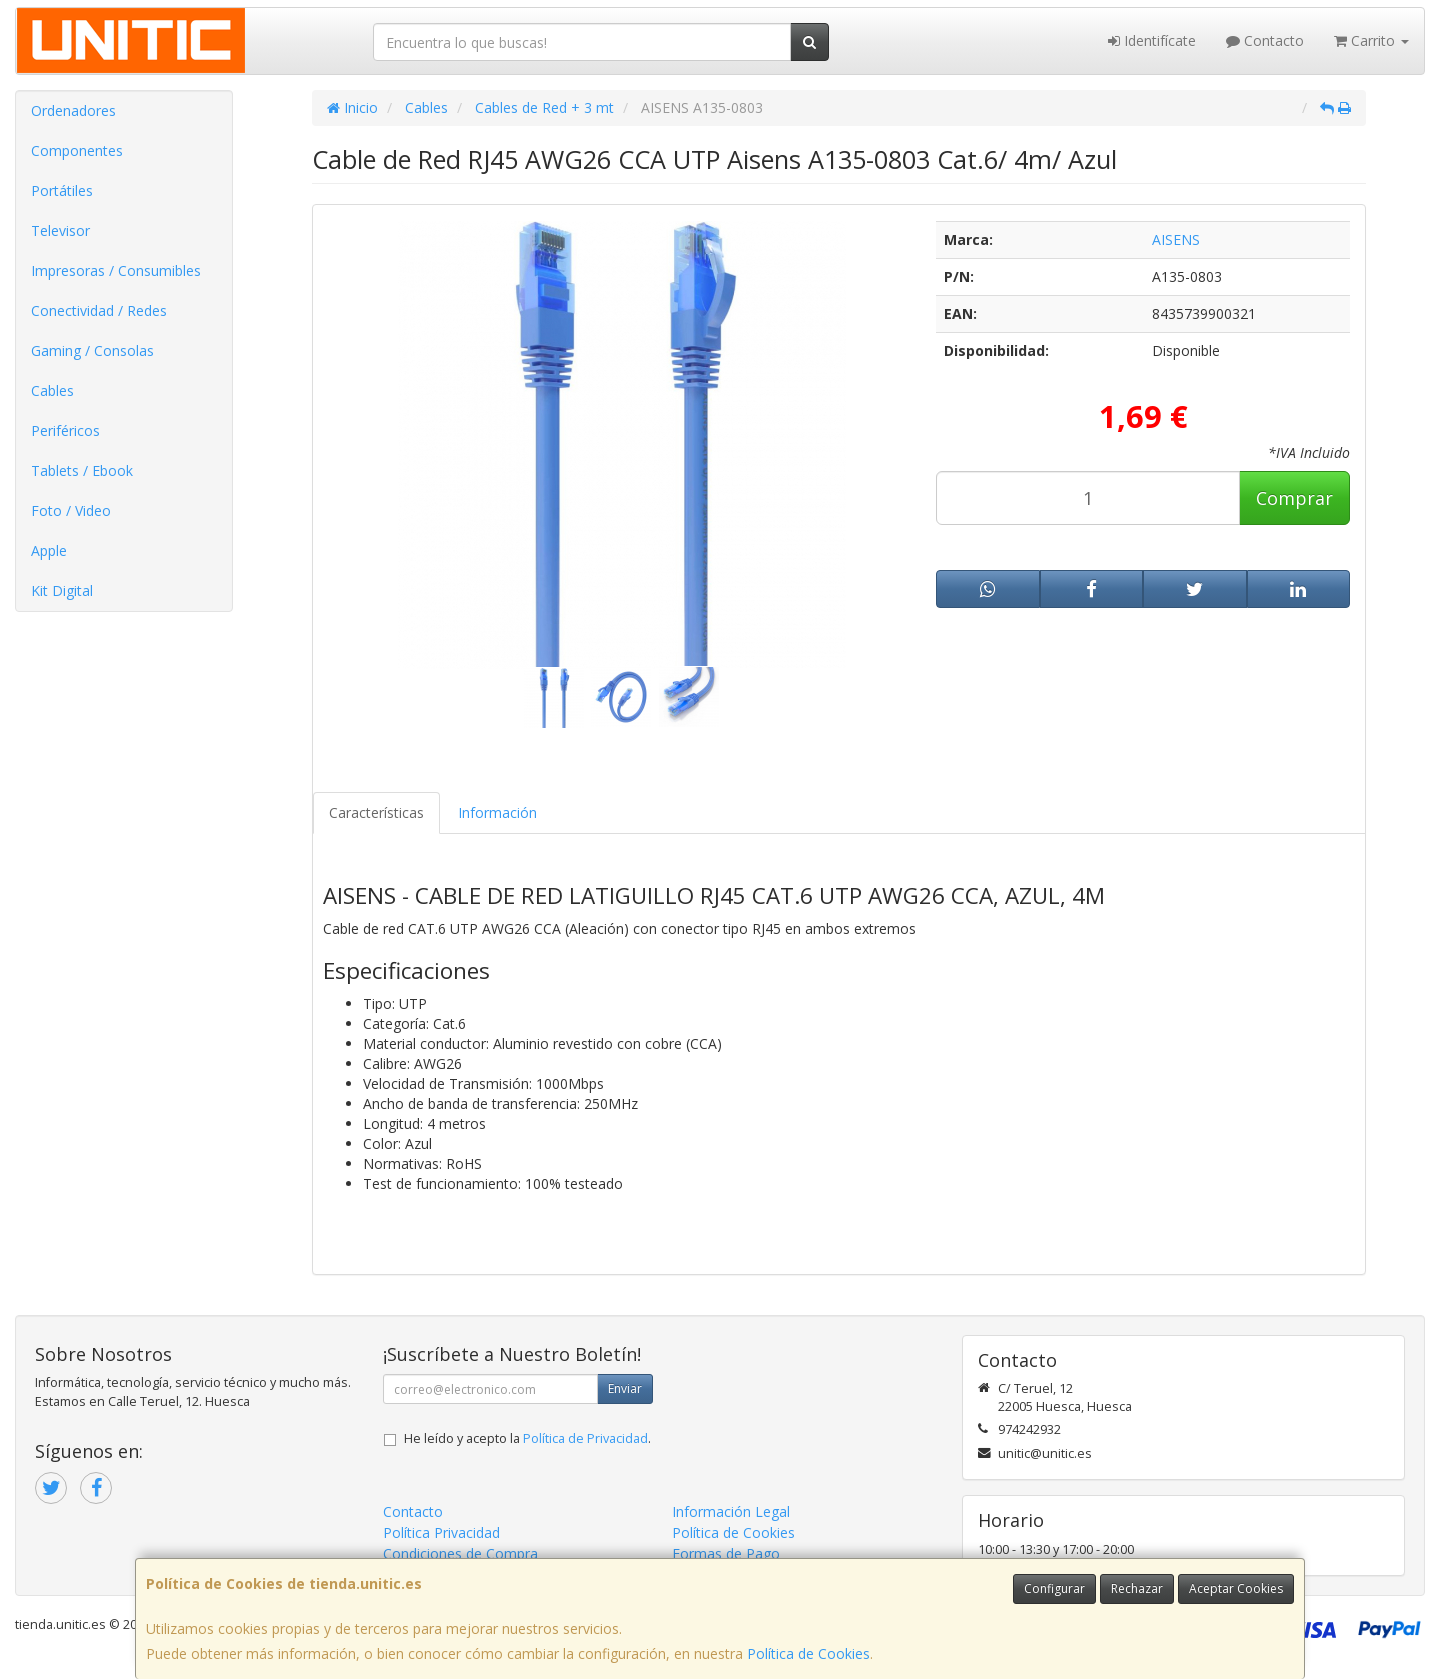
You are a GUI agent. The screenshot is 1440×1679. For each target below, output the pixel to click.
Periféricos (65, 430)
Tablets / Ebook (82, 470)
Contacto (1265, 40)
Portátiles (62, 190)
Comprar (1294, 498)
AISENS (1176, 239)
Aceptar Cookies (1236, 1588)
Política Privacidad (441, 1532)
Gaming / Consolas (92, 350)
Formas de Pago (726, 1553)
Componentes (77, 150)
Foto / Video (71, 510)
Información (497, 812)
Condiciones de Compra (460, 1553)
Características (376, 812)
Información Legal (731, 1511)
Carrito (1371, 40)
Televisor (60, 230)
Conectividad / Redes (99, 310)
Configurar (1054, 1588)
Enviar (625, 1388)
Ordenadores (73, 110)
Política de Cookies (808, 1653)
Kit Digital (62, 590)
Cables (52, 390)
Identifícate (1152, 40)
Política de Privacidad (585, 1438)
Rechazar (1137, 1588)
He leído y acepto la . (527, 1438)
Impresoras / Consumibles (116, 270)
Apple (49, 550)
